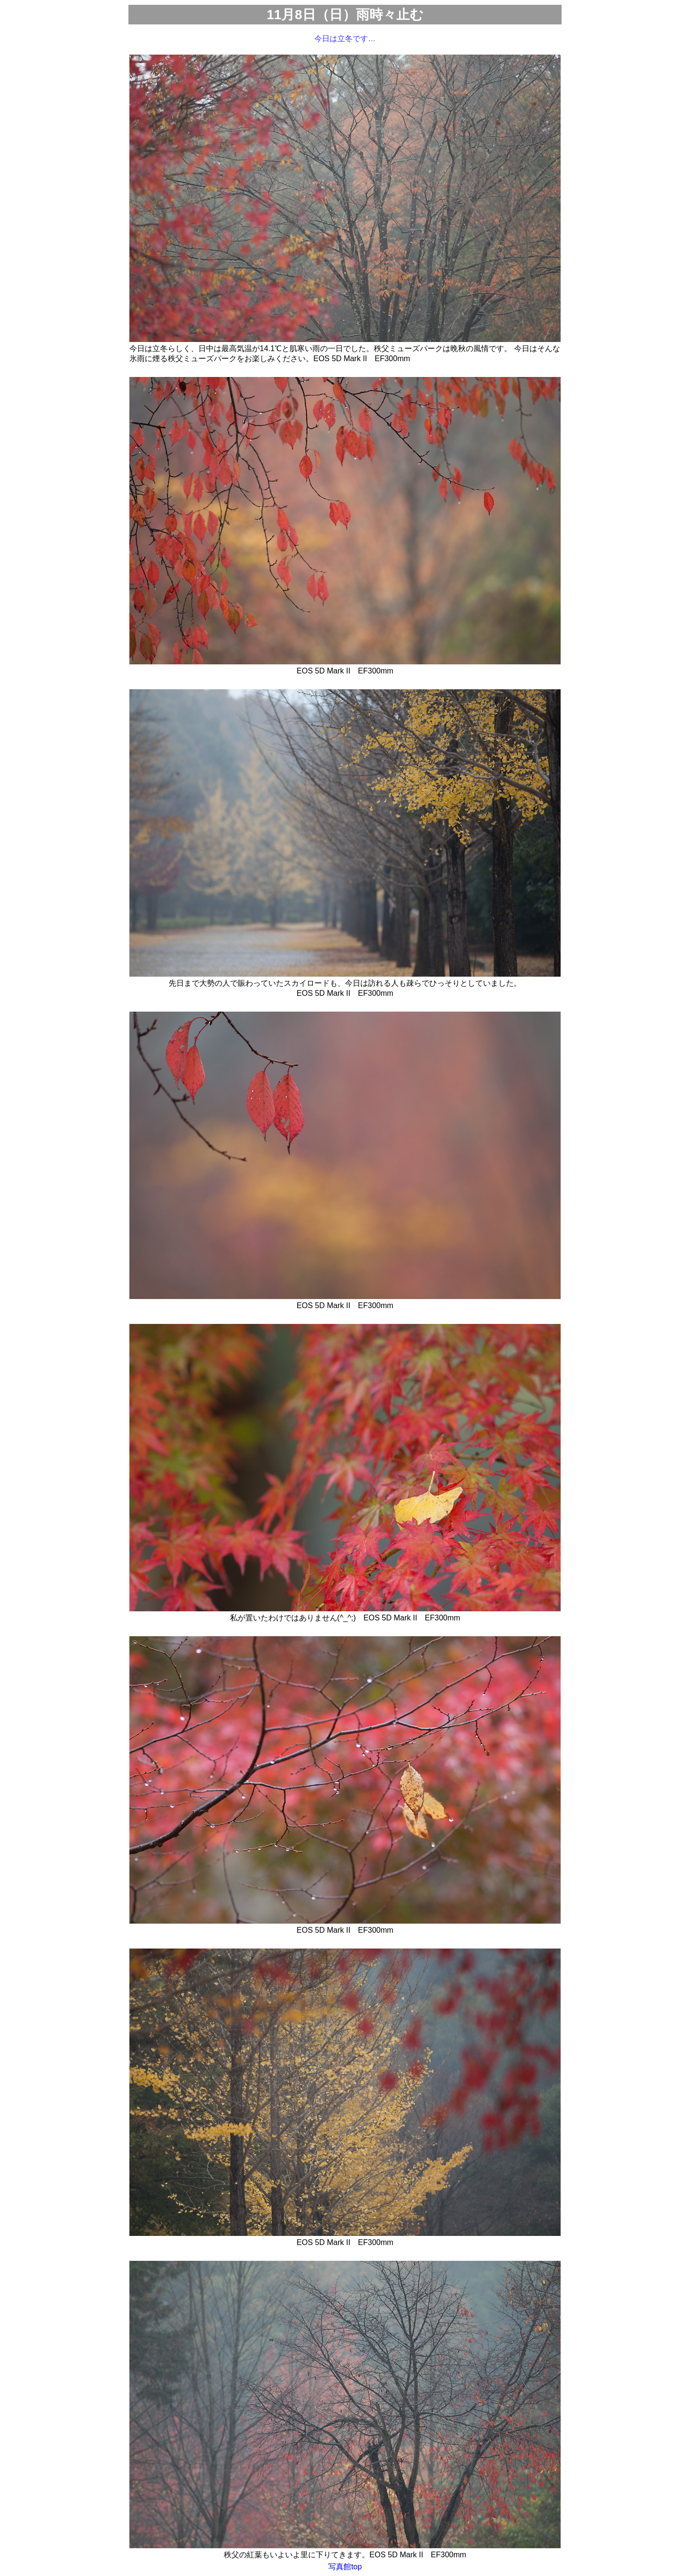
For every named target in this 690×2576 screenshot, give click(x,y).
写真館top (345, 2567)
